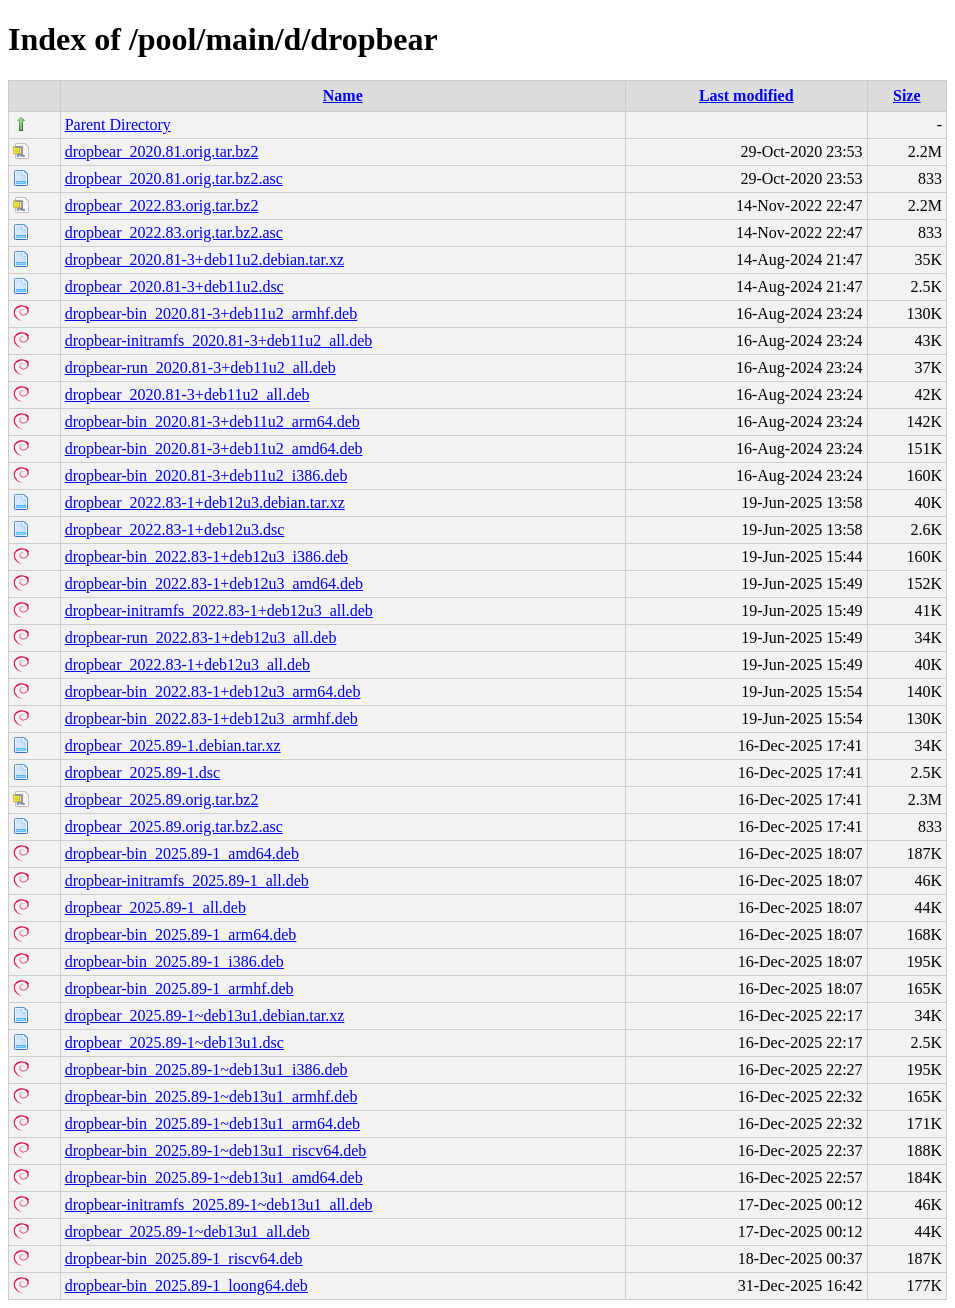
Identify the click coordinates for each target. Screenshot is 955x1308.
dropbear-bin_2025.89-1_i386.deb (174, 961)
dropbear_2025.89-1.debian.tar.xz (173, 745)
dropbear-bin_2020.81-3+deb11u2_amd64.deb (214, 448)
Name (343, 95)
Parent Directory (118, 124)
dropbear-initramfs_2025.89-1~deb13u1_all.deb (219, 1204)
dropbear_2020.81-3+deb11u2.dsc (174, 286)
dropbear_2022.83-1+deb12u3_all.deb (187, 664)
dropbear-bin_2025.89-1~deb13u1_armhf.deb (211, 1096)
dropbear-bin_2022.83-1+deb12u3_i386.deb (206, 556)
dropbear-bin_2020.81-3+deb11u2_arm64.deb (212, 421)
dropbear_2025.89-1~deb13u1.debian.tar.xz (205, 1015)
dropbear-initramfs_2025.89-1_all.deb (187, 880)
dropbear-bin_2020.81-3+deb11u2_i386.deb (206, 475)
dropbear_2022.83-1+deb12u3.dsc (175, 529)
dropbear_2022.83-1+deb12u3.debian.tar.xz (205, 502)
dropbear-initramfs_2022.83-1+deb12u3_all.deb (219, 610)
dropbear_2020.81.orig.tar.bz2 (162, 151)
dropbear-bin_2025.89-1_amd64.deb (182, 853)
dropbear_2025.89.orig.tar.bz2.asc (174, 826)
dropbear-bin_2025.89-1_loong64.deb (186, 1285)
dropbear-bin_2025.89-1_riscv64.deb (184, 1258)
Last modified (746, 95)
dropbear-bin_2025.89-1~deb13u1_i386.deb (206, 1069)
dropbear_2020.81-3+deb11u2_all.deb (187, 394)
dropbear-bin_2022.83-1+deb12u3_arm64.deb (213, 691)
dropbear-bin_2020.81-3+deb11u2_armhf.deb (211, 313)
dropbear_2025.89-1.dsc (143, 772)
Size (907, 95)
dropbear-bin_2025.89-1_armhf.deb (179, 988)
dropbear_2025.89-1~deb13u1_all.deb (187, 1231)
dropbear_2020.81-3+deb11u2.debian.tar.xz (204, 259)
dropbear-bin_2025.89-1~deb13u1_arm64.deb (212, 1123)
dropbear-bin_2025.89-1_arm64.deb (181, 934)
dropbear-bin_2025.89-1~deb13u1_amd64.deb (214, 1177)
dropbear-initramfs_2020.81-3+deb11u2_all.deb (219, 340)
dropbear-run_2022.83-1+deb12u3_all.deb (201, 637)
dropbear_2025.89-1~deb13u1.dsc (174, 1042)
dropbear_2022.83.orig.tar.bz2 (162, 205)
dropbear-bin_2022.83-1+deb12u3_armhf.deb (211, 718)
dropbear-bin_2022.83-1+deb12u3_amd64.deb (214, 583)
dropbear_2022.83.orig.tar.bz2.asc (174, 232)
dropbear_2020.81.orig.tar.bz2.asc (174, 178)
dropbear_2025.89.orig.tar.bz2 (162, 799)
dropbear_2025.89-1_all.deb (155, 907)
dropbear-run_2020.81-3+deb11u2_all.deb (200, 367)
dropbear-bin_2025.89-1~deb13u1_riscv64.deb (216, 1150)
